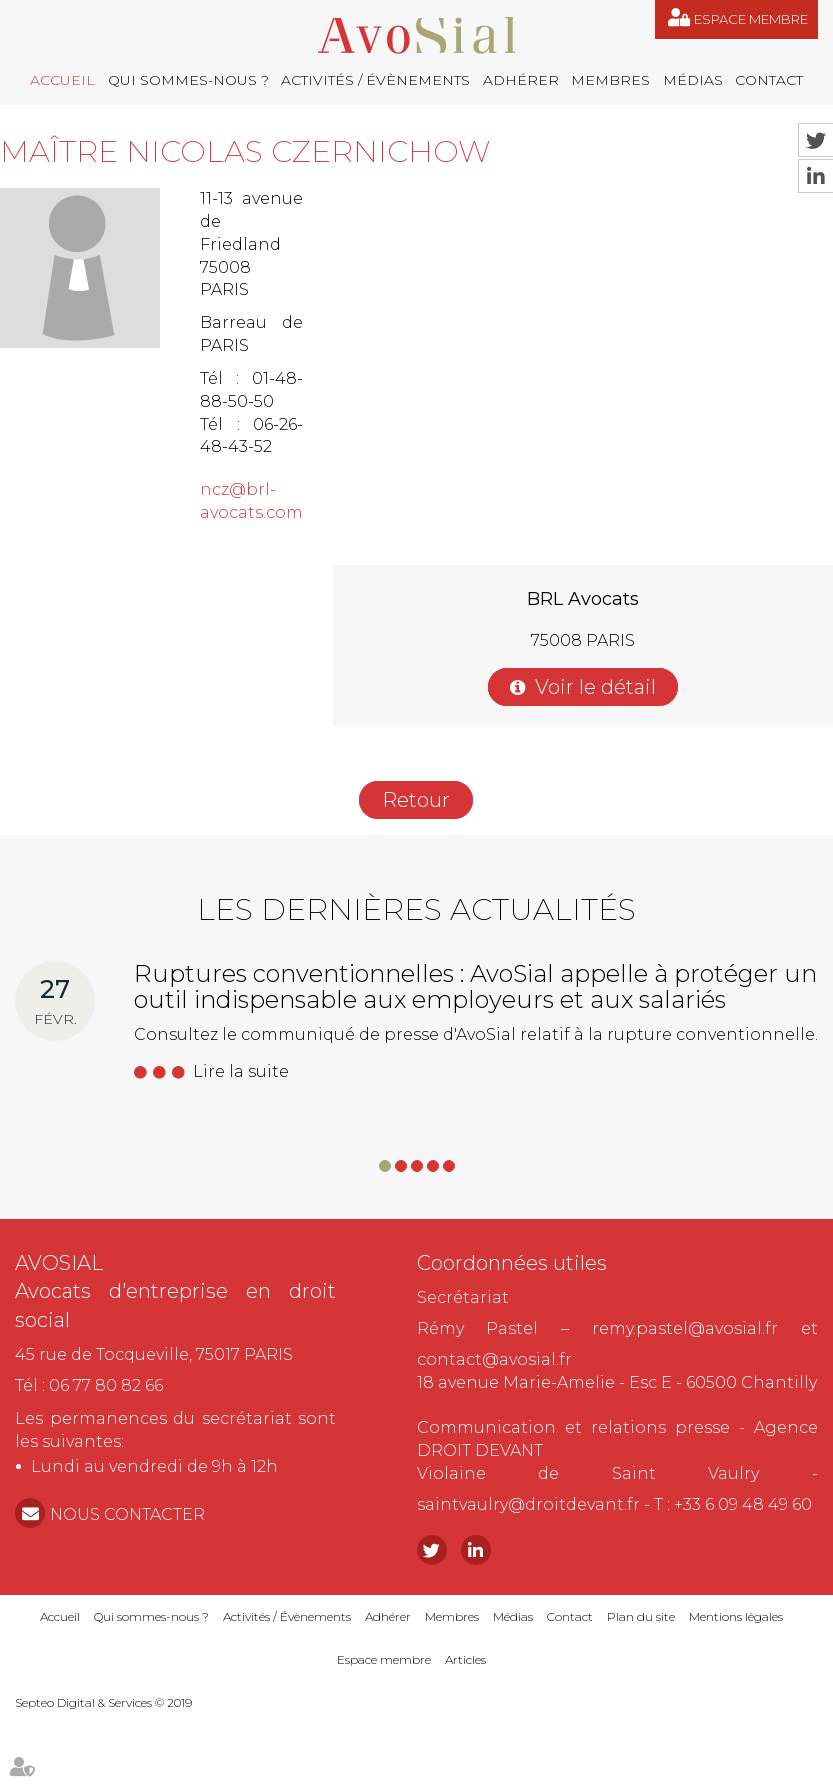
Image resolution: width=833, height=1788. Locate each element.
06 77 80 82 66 (106, 1385)
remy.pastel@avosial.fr (685, 1328)
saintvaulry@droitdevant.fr (528, 1504)
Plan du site (641, 1616)
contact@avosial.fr (494, 1359)
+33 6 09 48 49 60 (743, 1504)
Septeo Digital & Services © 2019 (103, 1702)
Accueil (62, 80)
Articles (465, 1659)
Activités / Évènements (375, 80)
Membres (610, 80)
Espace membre (751, 19)
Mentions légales (736, 1616)
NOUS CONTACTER (127, 1514)
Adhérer (521, 80)
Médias (693, 80)
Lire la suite (241, 1071)
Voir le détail (595, 687)
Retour (416, 800)
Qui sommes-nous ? (188, 80)
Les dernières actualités (416, 909)
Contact (769, 80)
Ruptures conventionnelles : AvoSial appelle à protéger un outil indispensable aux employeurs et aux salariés (475, 986)
